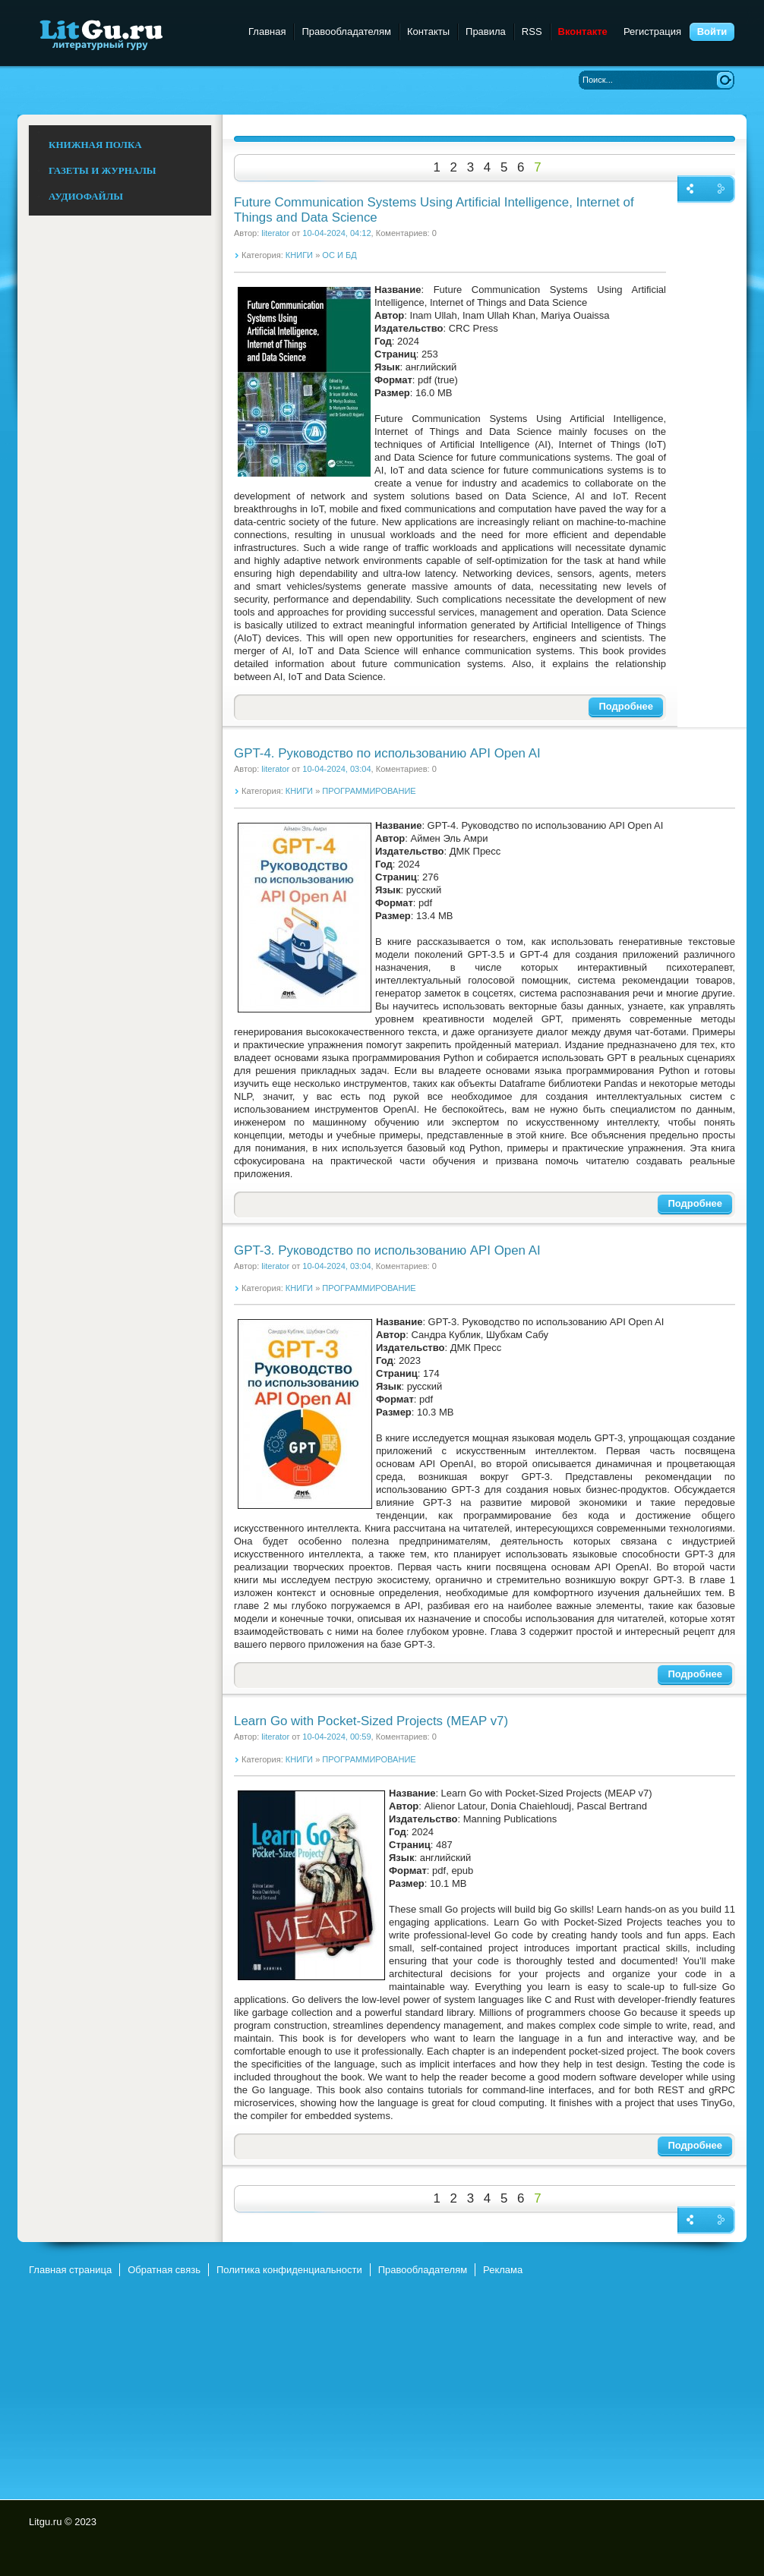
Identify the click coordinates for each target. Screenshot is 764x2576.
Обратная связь (164, 2269)
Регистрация (652, 31)
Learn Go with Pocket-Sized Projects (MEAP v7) (371, 1721)
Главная (267, 31)
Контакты (428, 31)
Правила (486, 31)
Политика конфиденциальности (289, 2269)
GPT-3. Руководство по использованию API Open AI (387, 1250)
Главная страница (70, 2269)
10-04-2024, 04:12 (336, 233)
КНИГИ (299, 255)
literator (275, 233)
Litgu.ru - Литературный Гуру (129, 33)
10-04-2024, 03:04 (336, 768)
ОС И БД (339, 255)
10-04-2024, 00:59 (336, 1736)
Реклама (502, 2269)
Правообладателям (345, 31)
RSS (532, 31)
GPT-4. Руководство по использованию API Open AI (387, 753)
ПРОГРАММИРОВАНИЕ (368, 790)
